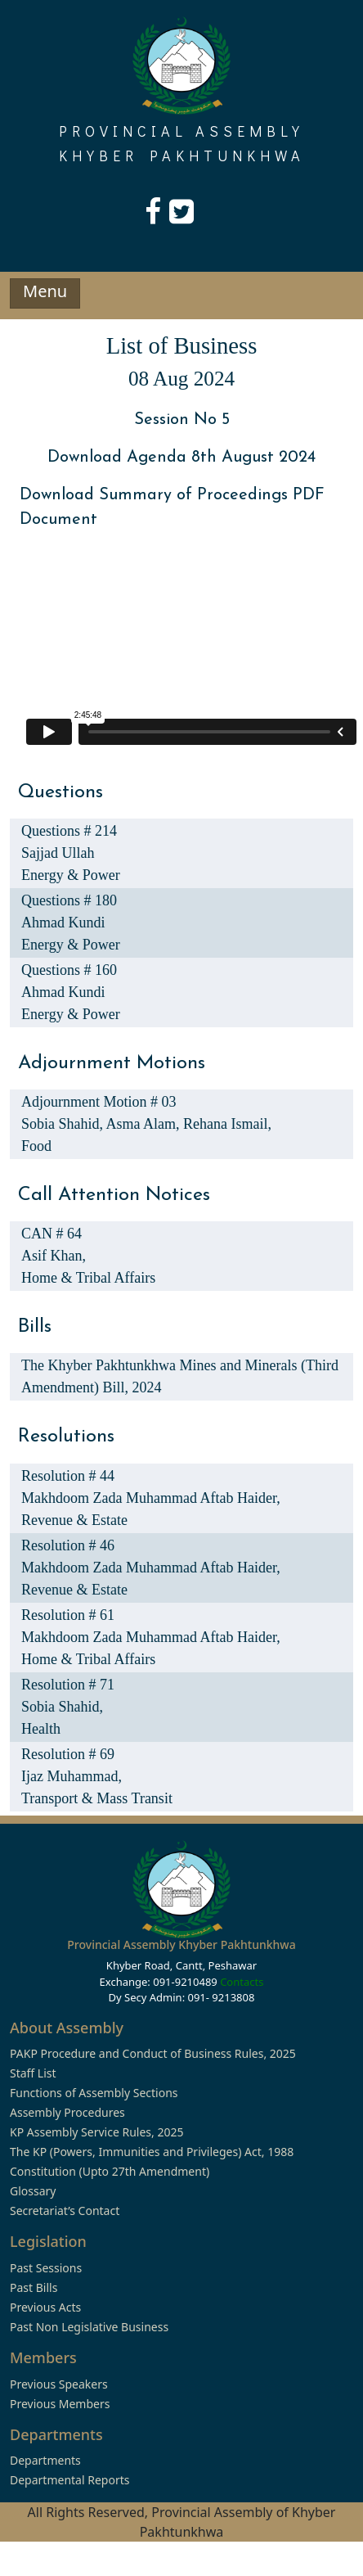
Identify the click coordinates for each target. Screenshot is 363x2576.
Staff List (33, 2073)
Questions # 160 (69, 970)
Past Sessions (46, 2268)
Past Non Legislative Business (89, 2327)
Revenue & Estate (74, 1520)
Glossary (33, 2191)
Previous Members (60, 2403)
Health (40, 1729)
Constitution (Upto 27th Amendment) (109, 2171)
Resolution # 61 (67, 1615)
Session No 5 (182, 420)
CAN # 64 (51, 1233)
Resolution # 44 (67, 1476)
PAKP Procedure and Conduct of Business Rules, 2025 (153, 2053)
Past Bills (33, 2287)
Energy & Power (70, 875)
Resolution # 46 (67, 1545)
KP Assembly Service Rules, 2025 (96, 2132)
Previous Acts (45, 2307)
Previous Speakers (59, 2384)
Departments (45, 2460)
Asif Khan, (53, 1255)
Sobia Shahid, (63, 1124)
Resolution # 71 (67, 1684)
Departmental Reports (69, 2480)
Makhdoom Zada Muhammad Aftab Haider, (150, 1498)
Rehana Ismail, (227, 1124)
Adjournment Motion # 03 (99, 1102)
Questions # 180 (69, 900)
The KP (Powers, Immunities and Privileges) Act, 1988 (152, 2151)
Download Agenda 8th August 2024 (181, 457)
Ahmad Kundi (63, 922)
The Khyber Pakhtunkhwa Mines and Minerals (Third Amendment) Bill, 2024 (179, 1376)
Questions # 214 (69, 831)
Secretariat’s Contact (64, 2210)
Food (36, 1146)
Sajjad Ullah (57, 853)
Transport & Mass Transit (97, 1798)
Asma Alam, (145, 1124)
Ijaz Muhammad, (71, 1776)
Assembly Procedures (67, 2112)
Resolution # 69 (67, 1754)
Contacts (241, 1981)
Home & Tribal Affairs (88, 1278)
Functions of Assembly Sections (94, 2092)
